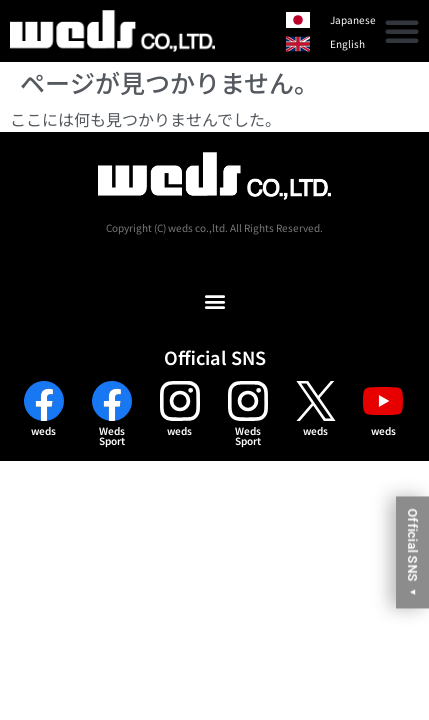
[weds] (44, 401)
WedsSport (112, 435)
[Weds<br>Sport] (112, 401)
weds (43, 430)
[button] (402, 31)
